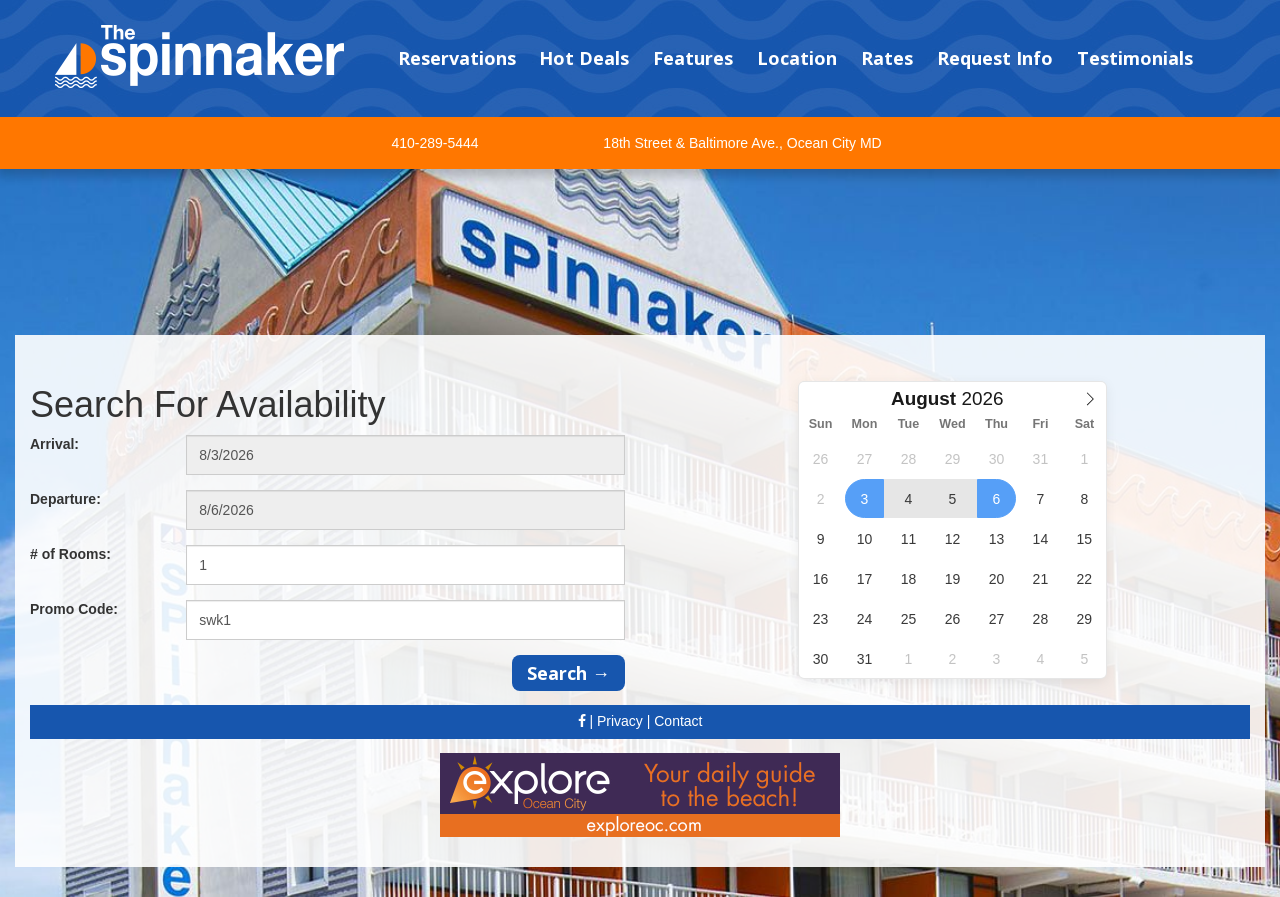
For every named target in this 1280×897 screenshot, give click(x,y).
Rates (887, 58)
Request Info (995, 58)
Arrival (54, 444)
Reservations (457, 58)
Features (693, 58)
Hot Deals (584, 58)
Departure (65, 499)
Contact (678, 721)
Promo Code (74, 609)
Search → (568, 673)
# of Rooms (70, 554)
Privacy (620, 721)
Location (797, 58)
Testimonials (1135, 58)
